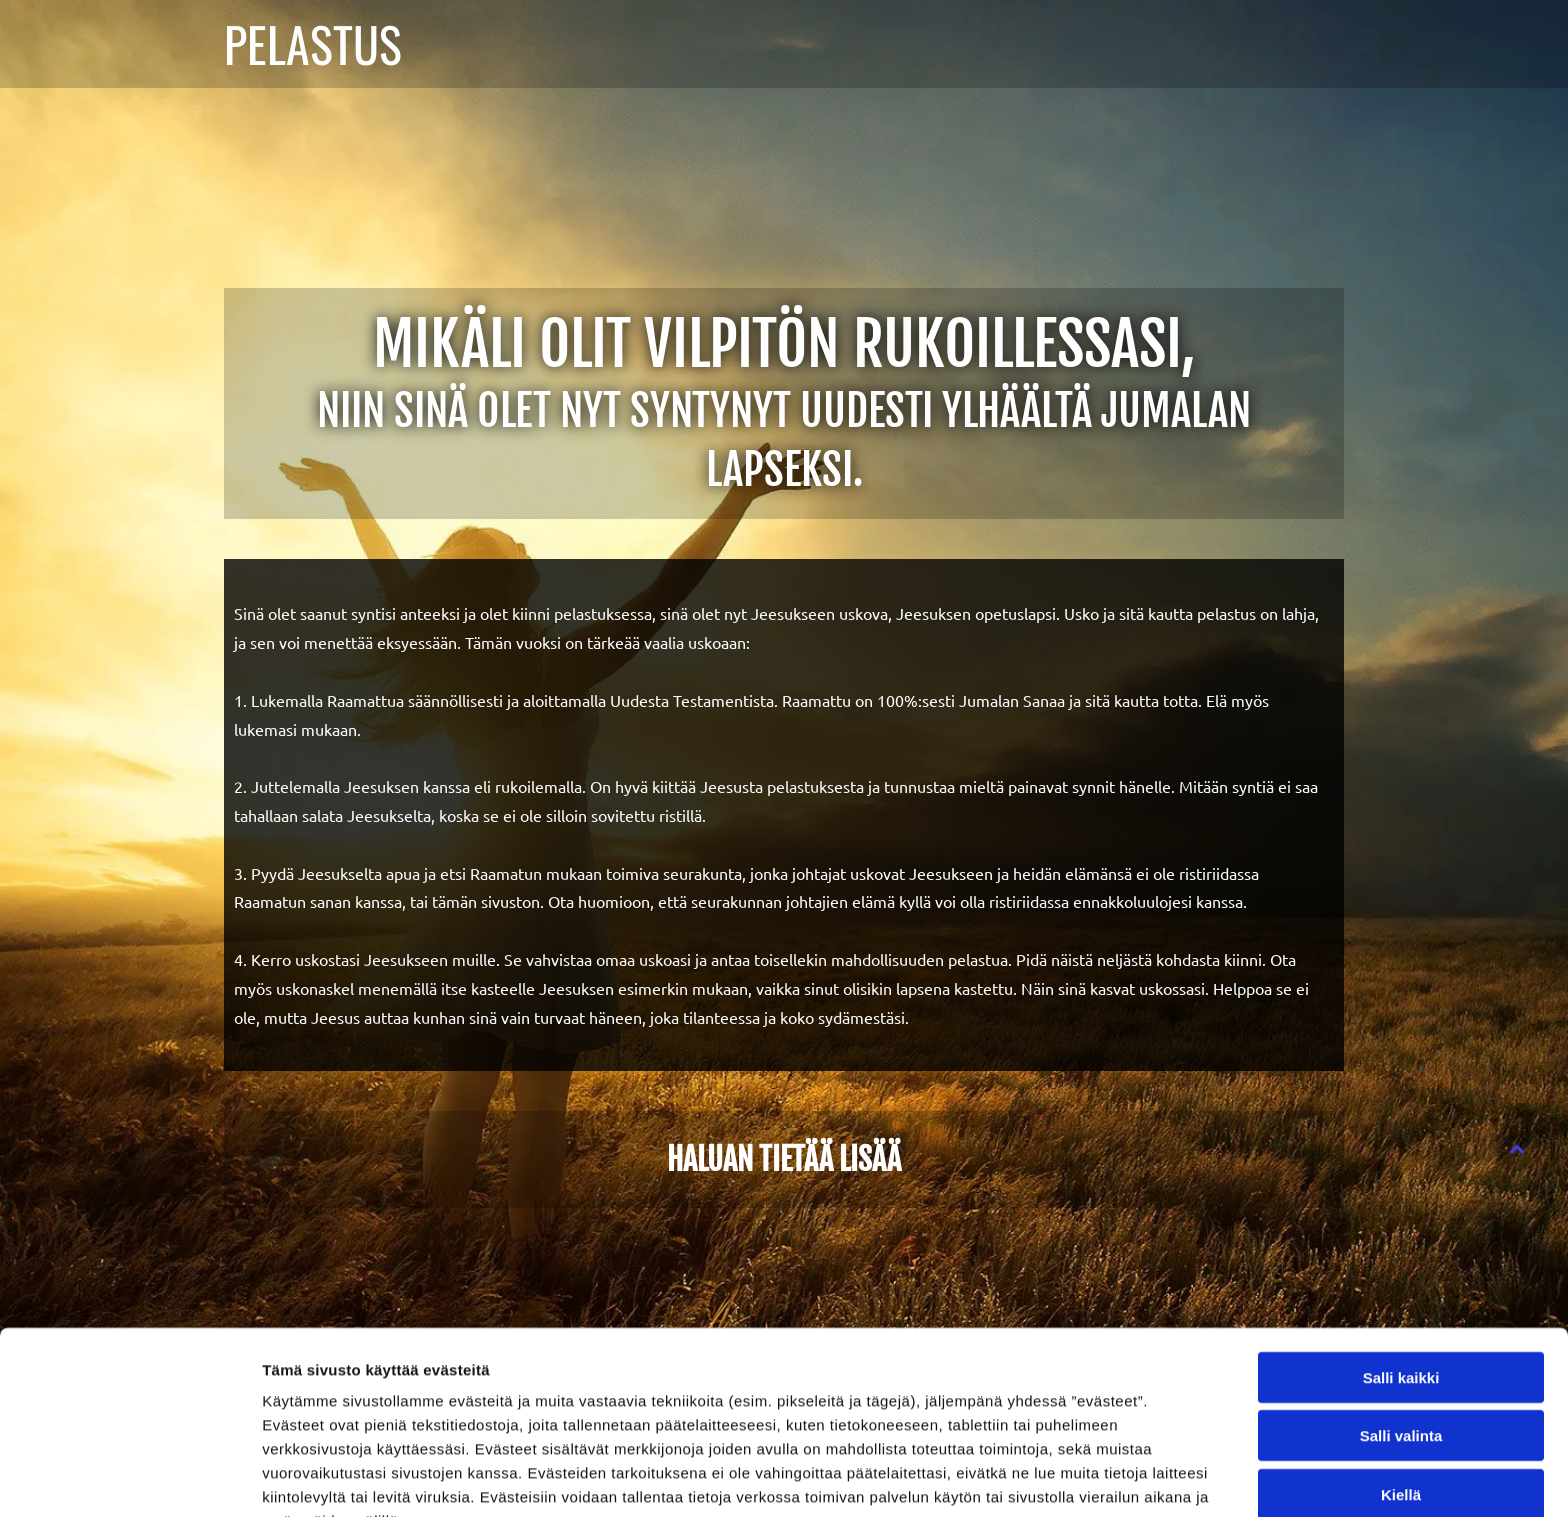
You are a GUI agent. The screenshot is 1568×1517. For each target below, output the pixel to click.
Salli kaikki (1401, 1269)
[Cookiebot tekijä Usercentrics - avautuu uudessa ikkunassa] (129, 1478)
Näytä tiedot (1069, 1477)
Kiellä (1401, 1386)
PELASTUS (313, 43)
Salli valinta (1401, 1328)
